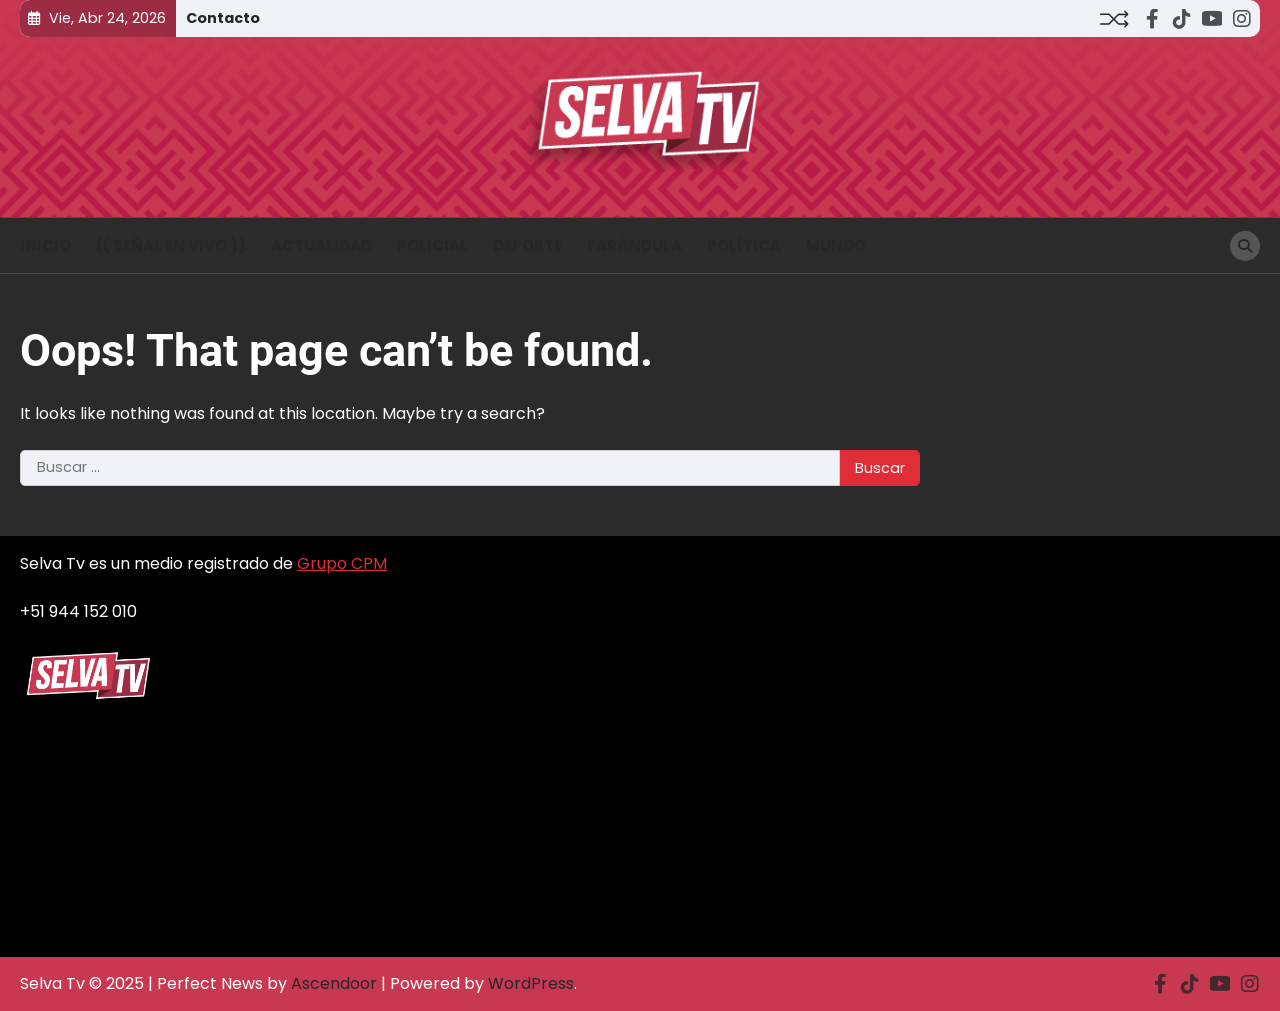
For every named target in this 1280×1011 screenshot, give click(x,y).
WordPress (531, 983)
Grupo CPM (342, 563)
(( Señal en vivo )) (171, 245)
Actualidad (321, 245)
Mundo (836, 245)
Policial (432, 245)
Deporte (527, 245)
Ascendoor (334, 983)
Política (744, 245)
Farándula (634, 245)
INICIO (45, 245)
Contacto (223, 18)
